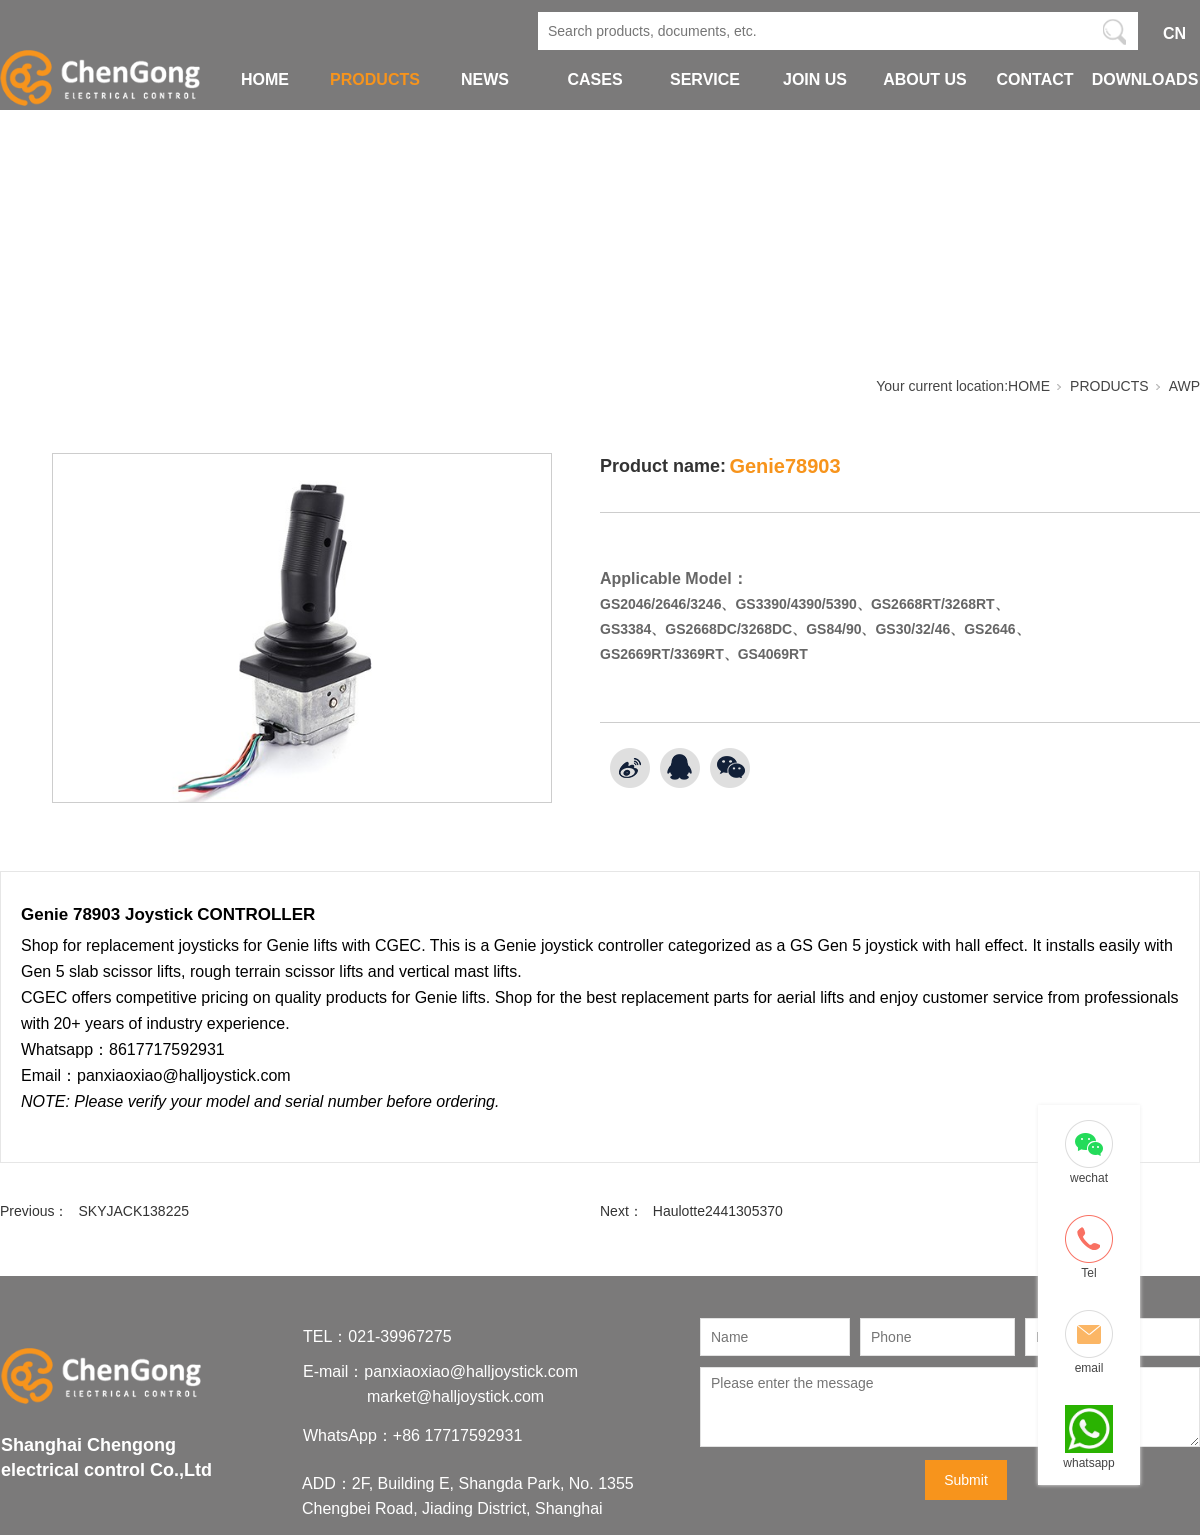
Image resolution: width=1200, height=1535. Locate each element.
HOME (265, 79)
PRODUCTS (375, 79)
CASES (594, 79)
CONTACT (1034, 79)
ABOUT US (925, 79)
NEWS (485, 79)
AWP (1184, 386)
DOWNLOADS (1145, 79)
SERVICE (705, 79)
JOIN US (815, 79)
